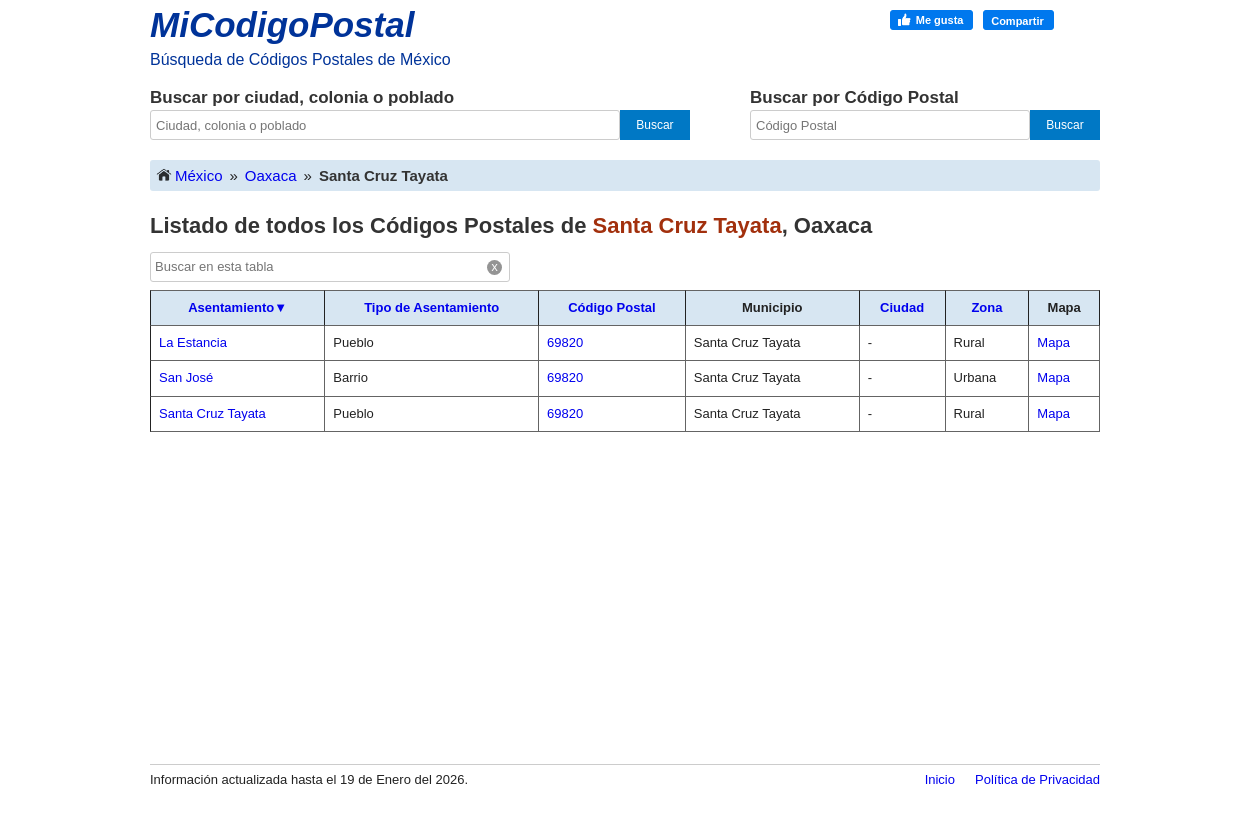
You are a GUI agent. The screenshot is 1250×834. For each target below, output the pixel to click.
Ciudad (902, 307)
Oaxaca (271, 175)
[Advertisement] (625, 597)
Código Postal (611, 307)
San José (186, 377)
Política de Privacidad (1037, 779)
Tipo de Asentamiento (431, 307)
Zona (986, 307)
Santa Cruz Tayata (212, 413)
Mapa (1053, 342)
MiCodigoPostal (282, 24)
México (189, 174)
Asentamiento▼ (237, 307)
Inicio (940, 779)
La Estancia (193, 342)
